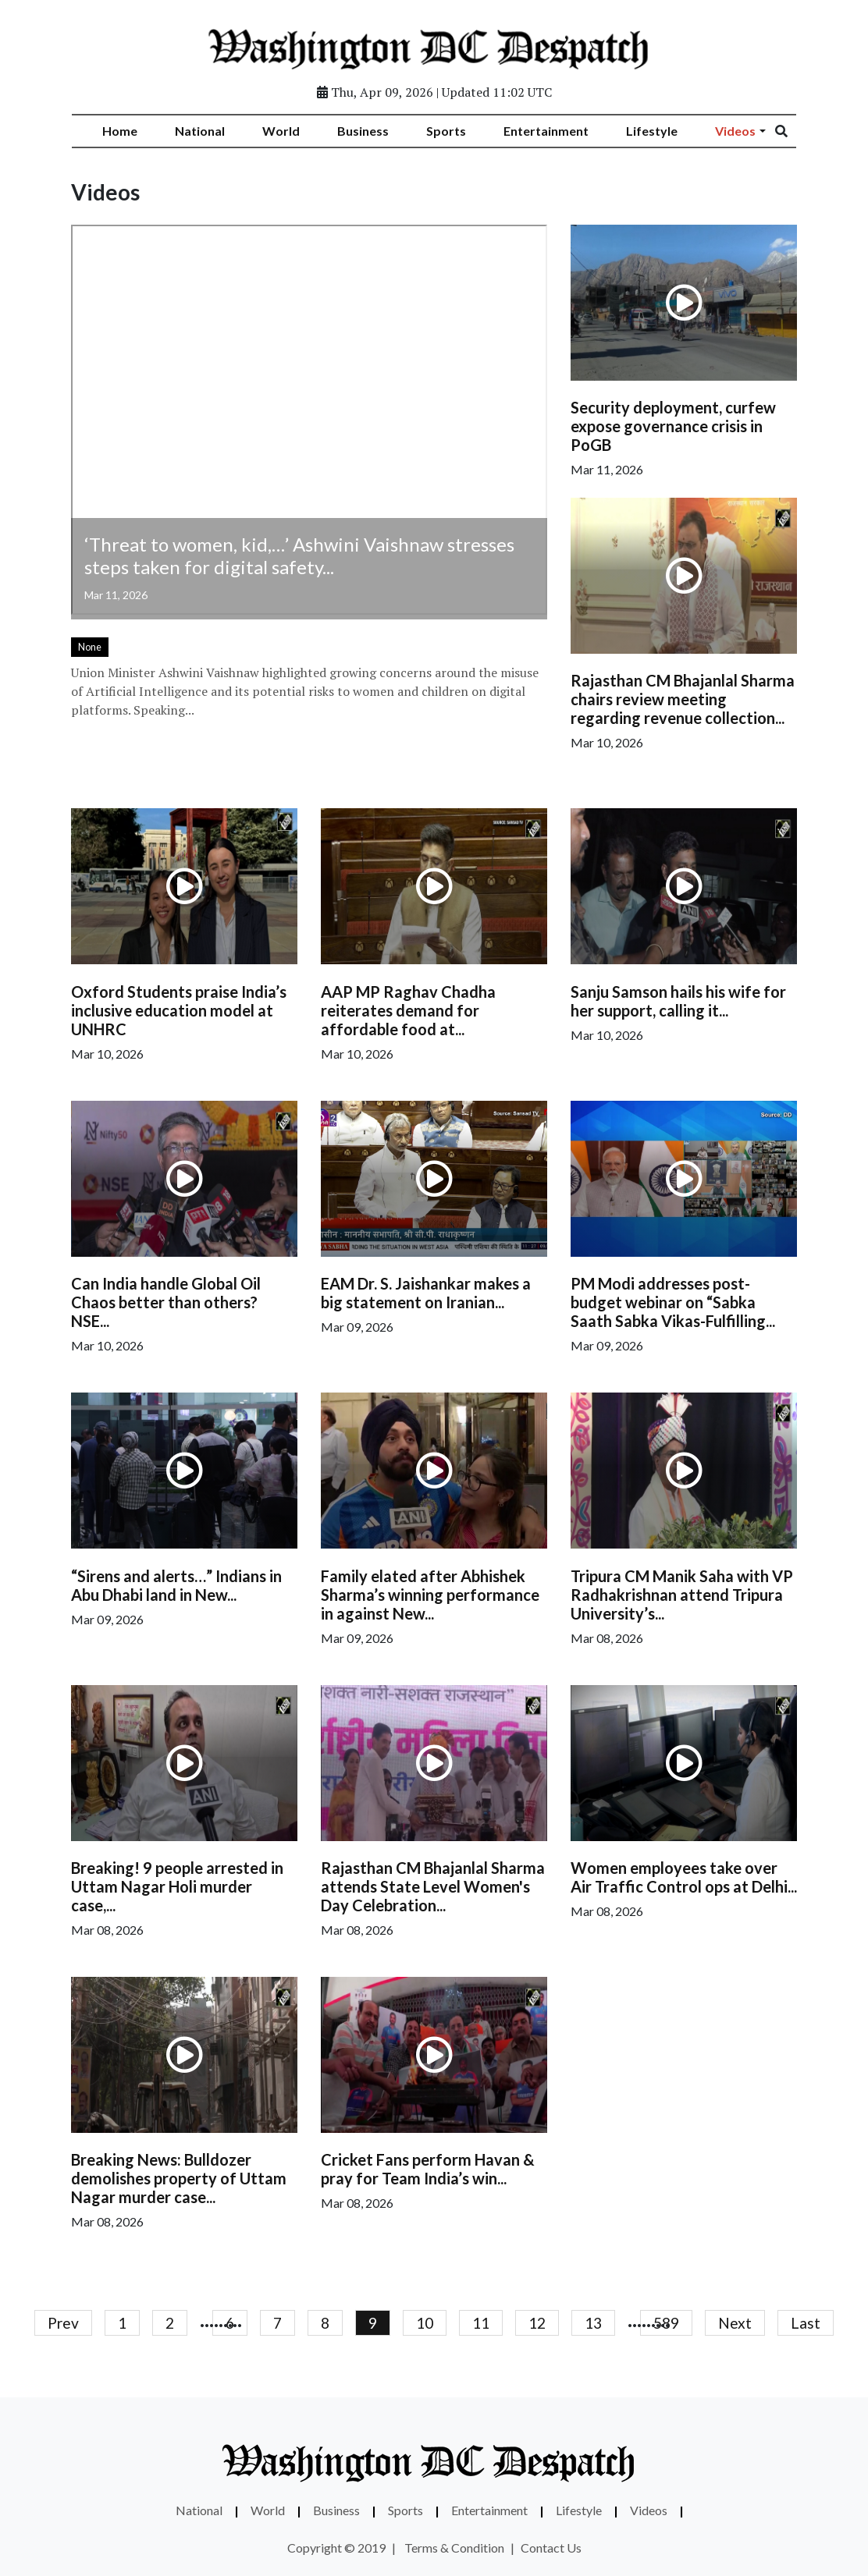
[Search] (791, 131)
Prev (63, 2323)
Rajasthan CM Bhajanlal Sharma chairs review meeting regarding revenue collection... (683, 699)
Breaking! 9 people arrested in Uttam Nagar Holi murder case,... (177, 1886)
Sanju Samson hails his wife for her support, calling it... (678, 1001)
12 (537, 2323)
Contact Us (551, 2547)
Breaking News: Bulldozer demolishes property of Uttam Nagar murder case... (178, 2178)
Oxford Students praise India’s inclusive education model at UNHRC (178, 1010)
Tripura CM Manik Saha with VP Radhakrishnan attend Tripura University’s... (682, 1595)
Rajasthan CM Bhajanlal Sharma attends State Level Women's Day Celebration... (433, 1886)
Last (805, 2323)
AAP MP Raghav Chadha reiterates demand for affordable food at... (408, 1010)
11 (480, 2323)
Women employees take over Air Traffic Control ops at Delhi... (684, 1877)
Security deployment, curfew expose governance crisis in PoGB (673, 426)
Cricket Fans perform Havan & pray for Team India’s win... (428, 2168)
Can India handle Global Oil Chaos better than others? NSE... (166, 1302)
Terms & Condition (454, 2547)
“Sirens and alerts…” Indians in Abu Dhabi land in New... (176, 1585)
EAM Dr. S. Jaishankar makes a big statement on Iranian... (426, 1292)
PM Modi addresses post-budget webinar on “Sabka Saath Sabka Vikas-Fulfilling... (673, 1302)
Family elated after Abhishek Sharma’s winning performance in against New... (430, 1595)
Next (735, 2323)
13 (593, 2323)
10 (424, 2323)
